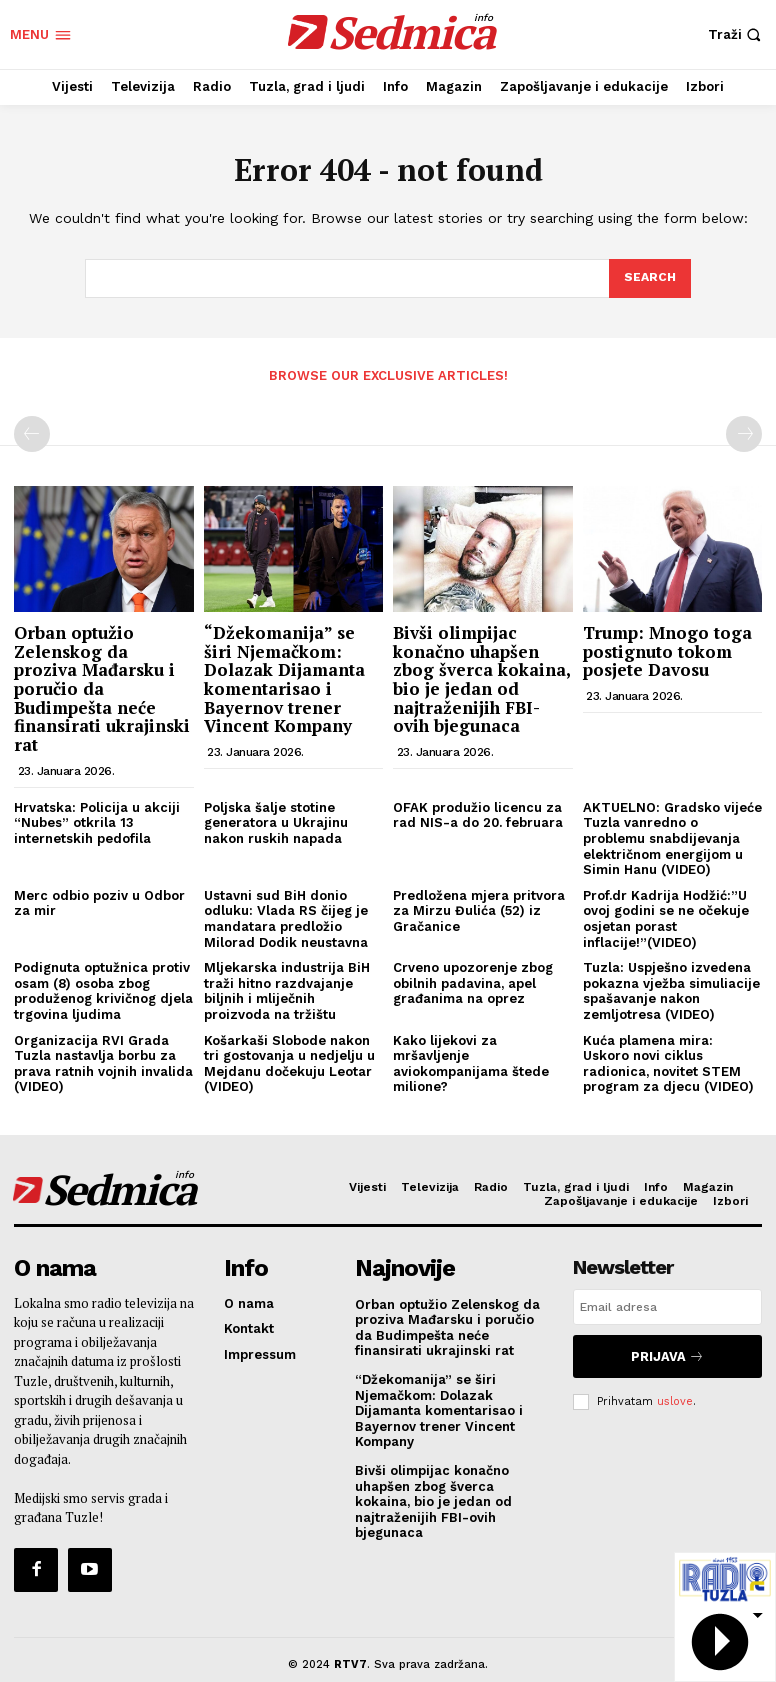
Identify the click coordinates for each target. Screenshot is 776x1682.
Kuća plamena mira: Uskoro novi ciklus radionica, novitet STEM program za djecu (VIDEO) (668, 1062)
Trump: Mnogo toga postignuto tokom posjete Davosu (667, 649)
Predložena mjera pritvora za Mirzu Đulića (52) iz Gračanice (479, 909)
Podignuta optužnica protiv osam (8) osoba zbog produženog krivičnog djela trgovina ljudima (103, 989)
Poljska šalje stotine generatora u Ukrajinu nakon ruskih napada (276, 821)
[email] (667, 1305)
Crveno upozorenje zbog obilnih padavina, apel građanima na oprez (473, 981)
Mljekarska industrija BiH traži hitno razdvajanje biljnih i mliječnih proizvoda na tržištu (287, 989)
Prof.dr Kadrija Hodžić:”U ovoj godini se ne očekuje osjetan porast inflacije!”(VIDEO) (666, 917)
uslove (675, 1391)
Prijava (667, 1350)
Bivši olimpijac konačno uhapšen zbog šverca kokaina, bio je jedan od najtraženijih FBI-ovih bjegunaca (481, 677)
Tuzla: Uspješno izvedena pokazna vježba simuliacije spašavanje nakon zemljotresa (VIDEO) (671, 989)
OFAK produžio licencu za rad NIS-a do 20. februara (478, 813)
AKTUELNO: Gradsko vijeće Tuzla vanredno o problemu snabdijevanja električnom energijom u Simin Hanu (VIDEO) (672, 836)
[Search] (649, 279)
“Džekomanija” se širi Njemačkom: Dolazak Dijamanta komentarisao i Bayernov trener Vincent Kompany (284, 677)
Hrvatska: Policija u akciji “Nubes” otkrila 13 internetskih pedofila (97, 821)
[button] (737, 34)
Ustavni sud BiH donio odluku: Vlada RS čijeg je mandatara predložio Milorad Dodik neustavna (286, 917)
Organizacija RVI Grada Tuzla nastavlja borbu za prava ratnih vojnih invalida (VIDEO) (103, 1062)
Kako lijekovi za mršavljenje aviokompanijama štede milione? (471, 1062)
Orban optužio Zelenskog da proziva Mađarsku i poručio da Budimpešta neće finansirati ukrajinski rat (102, 686)
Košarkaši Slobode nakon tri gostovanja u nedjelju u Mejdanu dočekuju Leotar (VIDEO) (289, 1062)
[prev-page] (32, 433)
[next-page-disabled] (744, 433)
